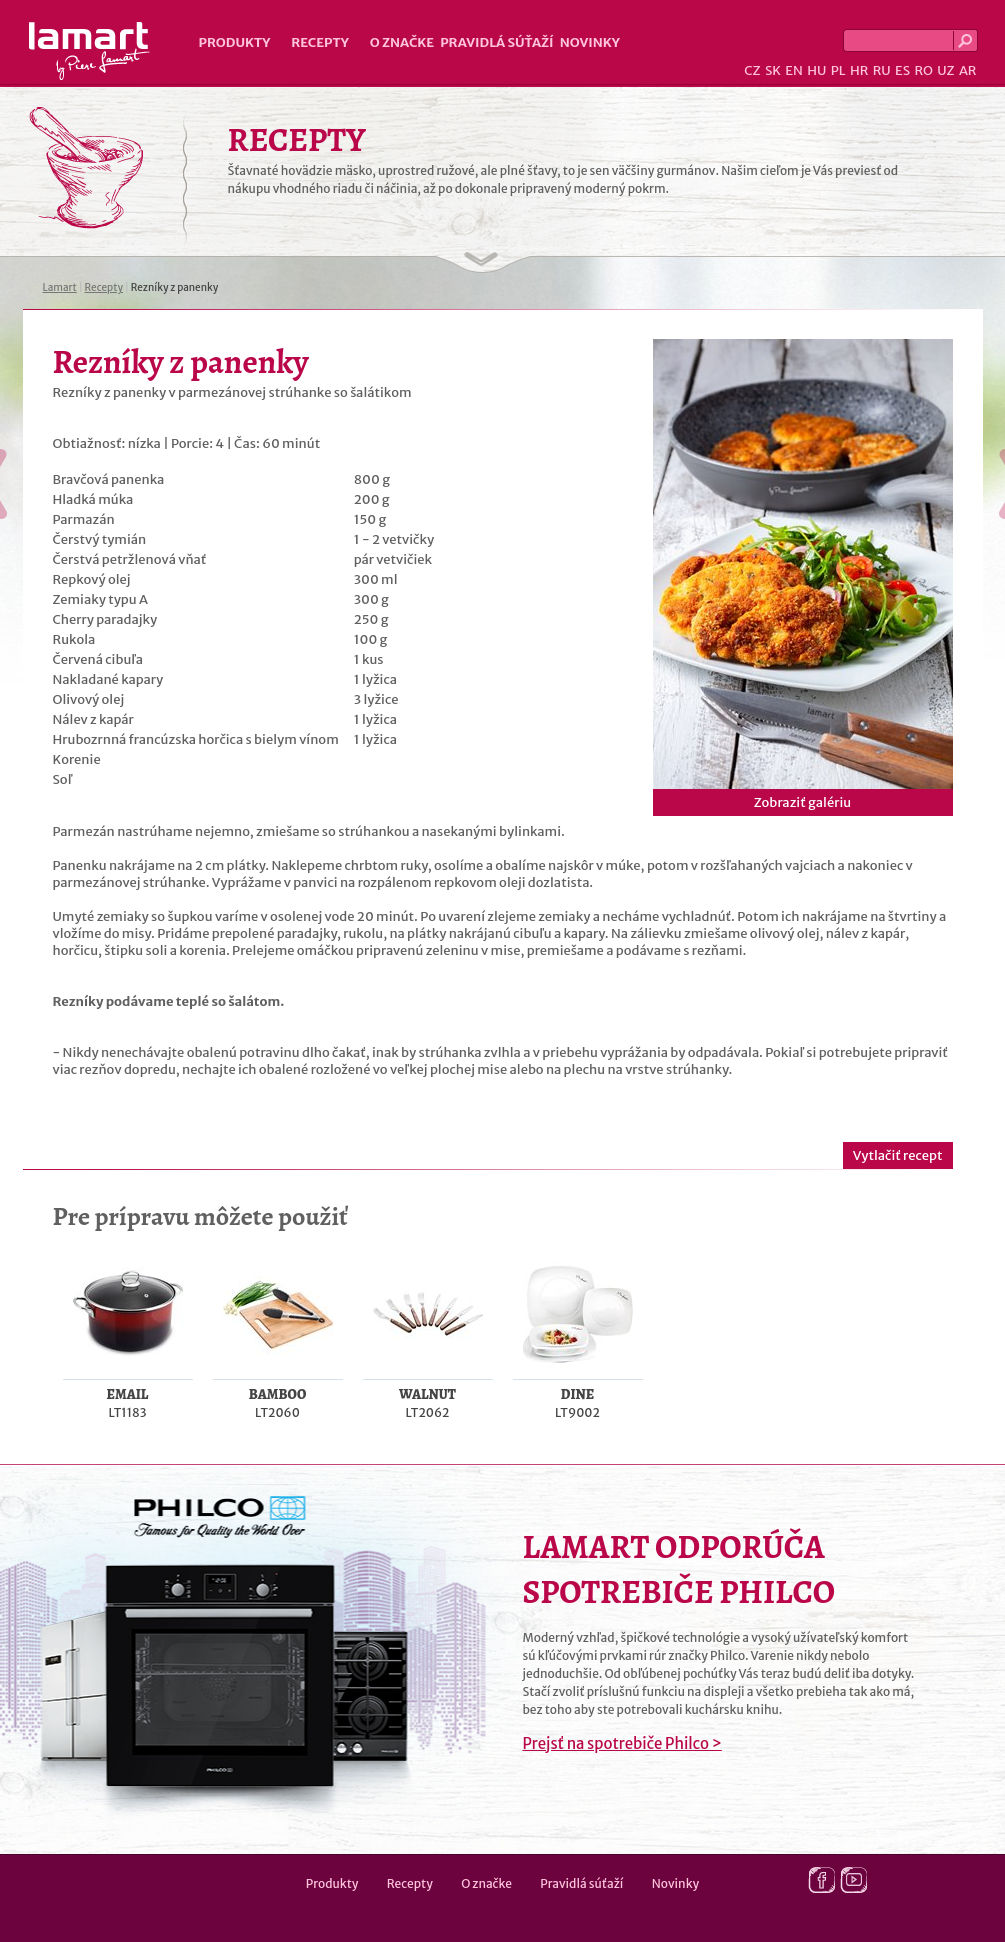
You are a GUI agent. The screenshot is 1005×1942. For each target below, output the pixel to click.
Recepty (319, 42)
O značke (402, 42)
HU (816, 70)
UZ (945, 70)
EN (794, 70)
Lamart (89, 51)
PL (838, 70)
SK (773, 70)
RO (923, 70)
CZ (752, 70)
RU (882, 70)
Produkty (235, 42)
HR (859, 70)
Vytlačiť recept (898, 1155)
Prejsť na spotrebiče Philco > (622, 1743)
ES (902, 70)
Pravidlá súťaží (497, 42)
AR (968, 70)
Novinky (590, 42)
